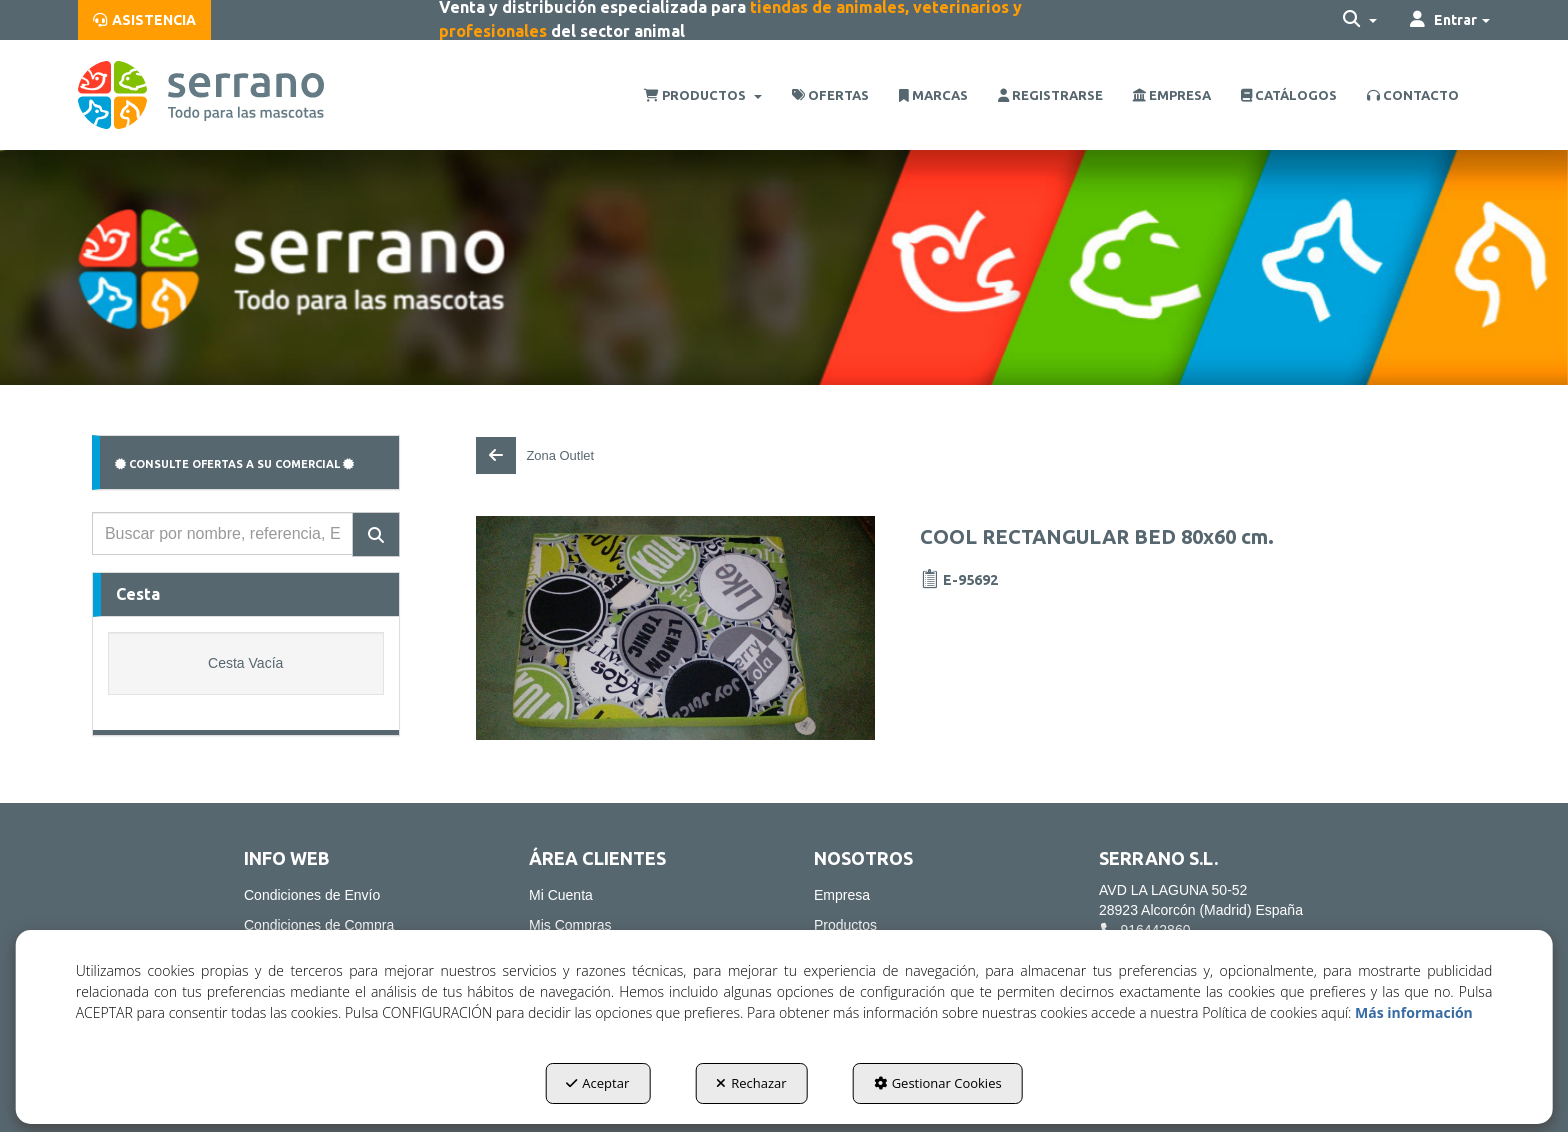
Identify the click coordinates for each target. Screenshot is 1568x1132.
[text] (222, 533)
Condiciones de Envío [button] (312, 895)
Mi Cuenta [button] (561, 895)
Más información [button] (1414, 1012)
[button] (144, 20)
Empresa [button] (842, 895)
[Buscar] (376, 534)
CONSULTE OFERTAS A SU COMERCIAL (234, 464)
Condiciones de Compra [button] (319, 925)
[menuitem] (144, 20)
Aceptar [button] (597, 1083)
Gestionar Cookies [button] (938, 1083)
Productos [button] (845, 925)
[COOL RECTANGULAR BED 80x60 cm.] (675, 628)
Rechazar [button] (751, 1083)
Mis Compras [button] (570, 925)
